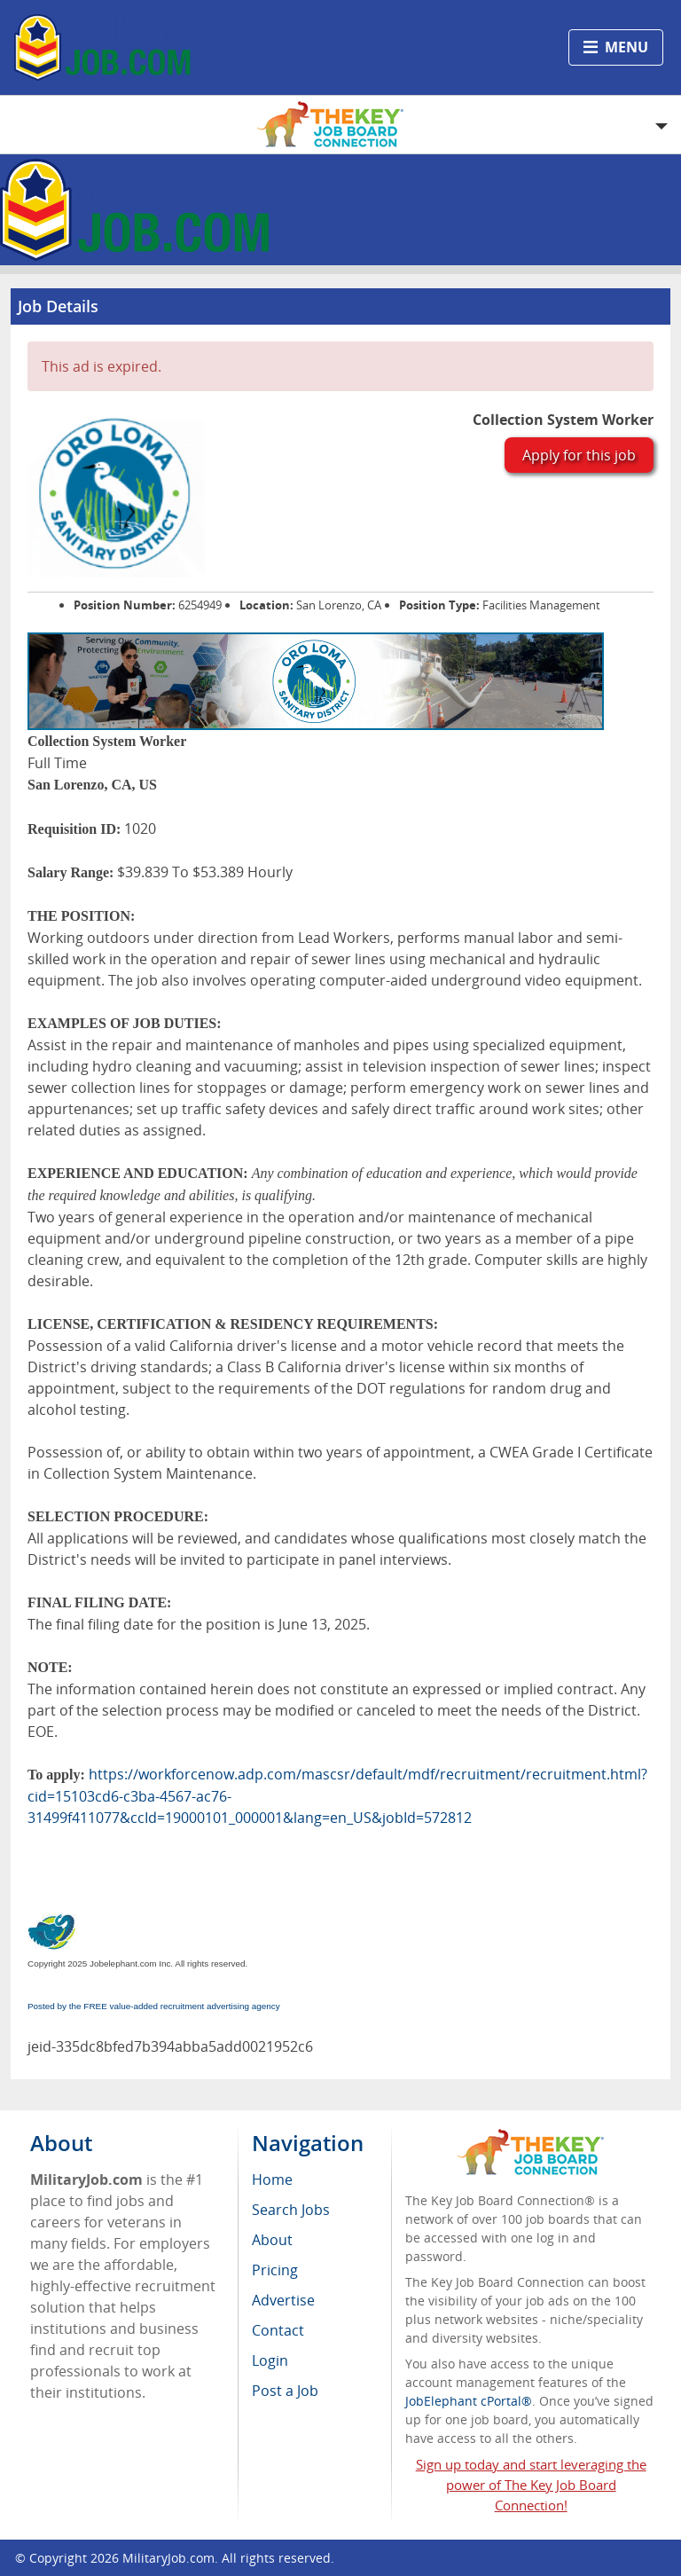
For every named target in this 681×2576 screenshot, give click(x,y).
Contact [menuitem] (278, 2330)
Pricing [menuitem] (275, 2270)
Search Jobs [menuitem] (291, 2209)
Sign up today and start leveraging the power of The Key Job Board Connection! (531, 2484)
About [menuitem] (272, 2240)
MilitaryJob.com (168, 2557)
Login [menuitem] (270, 2360)
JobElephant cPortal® (468, 2400)
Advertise (283, 2300)
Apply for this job (579, 455)
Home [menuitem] (272, 2179)
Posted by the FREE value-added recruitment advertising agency (153, 2006)
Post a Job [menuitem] (285, 2390)
